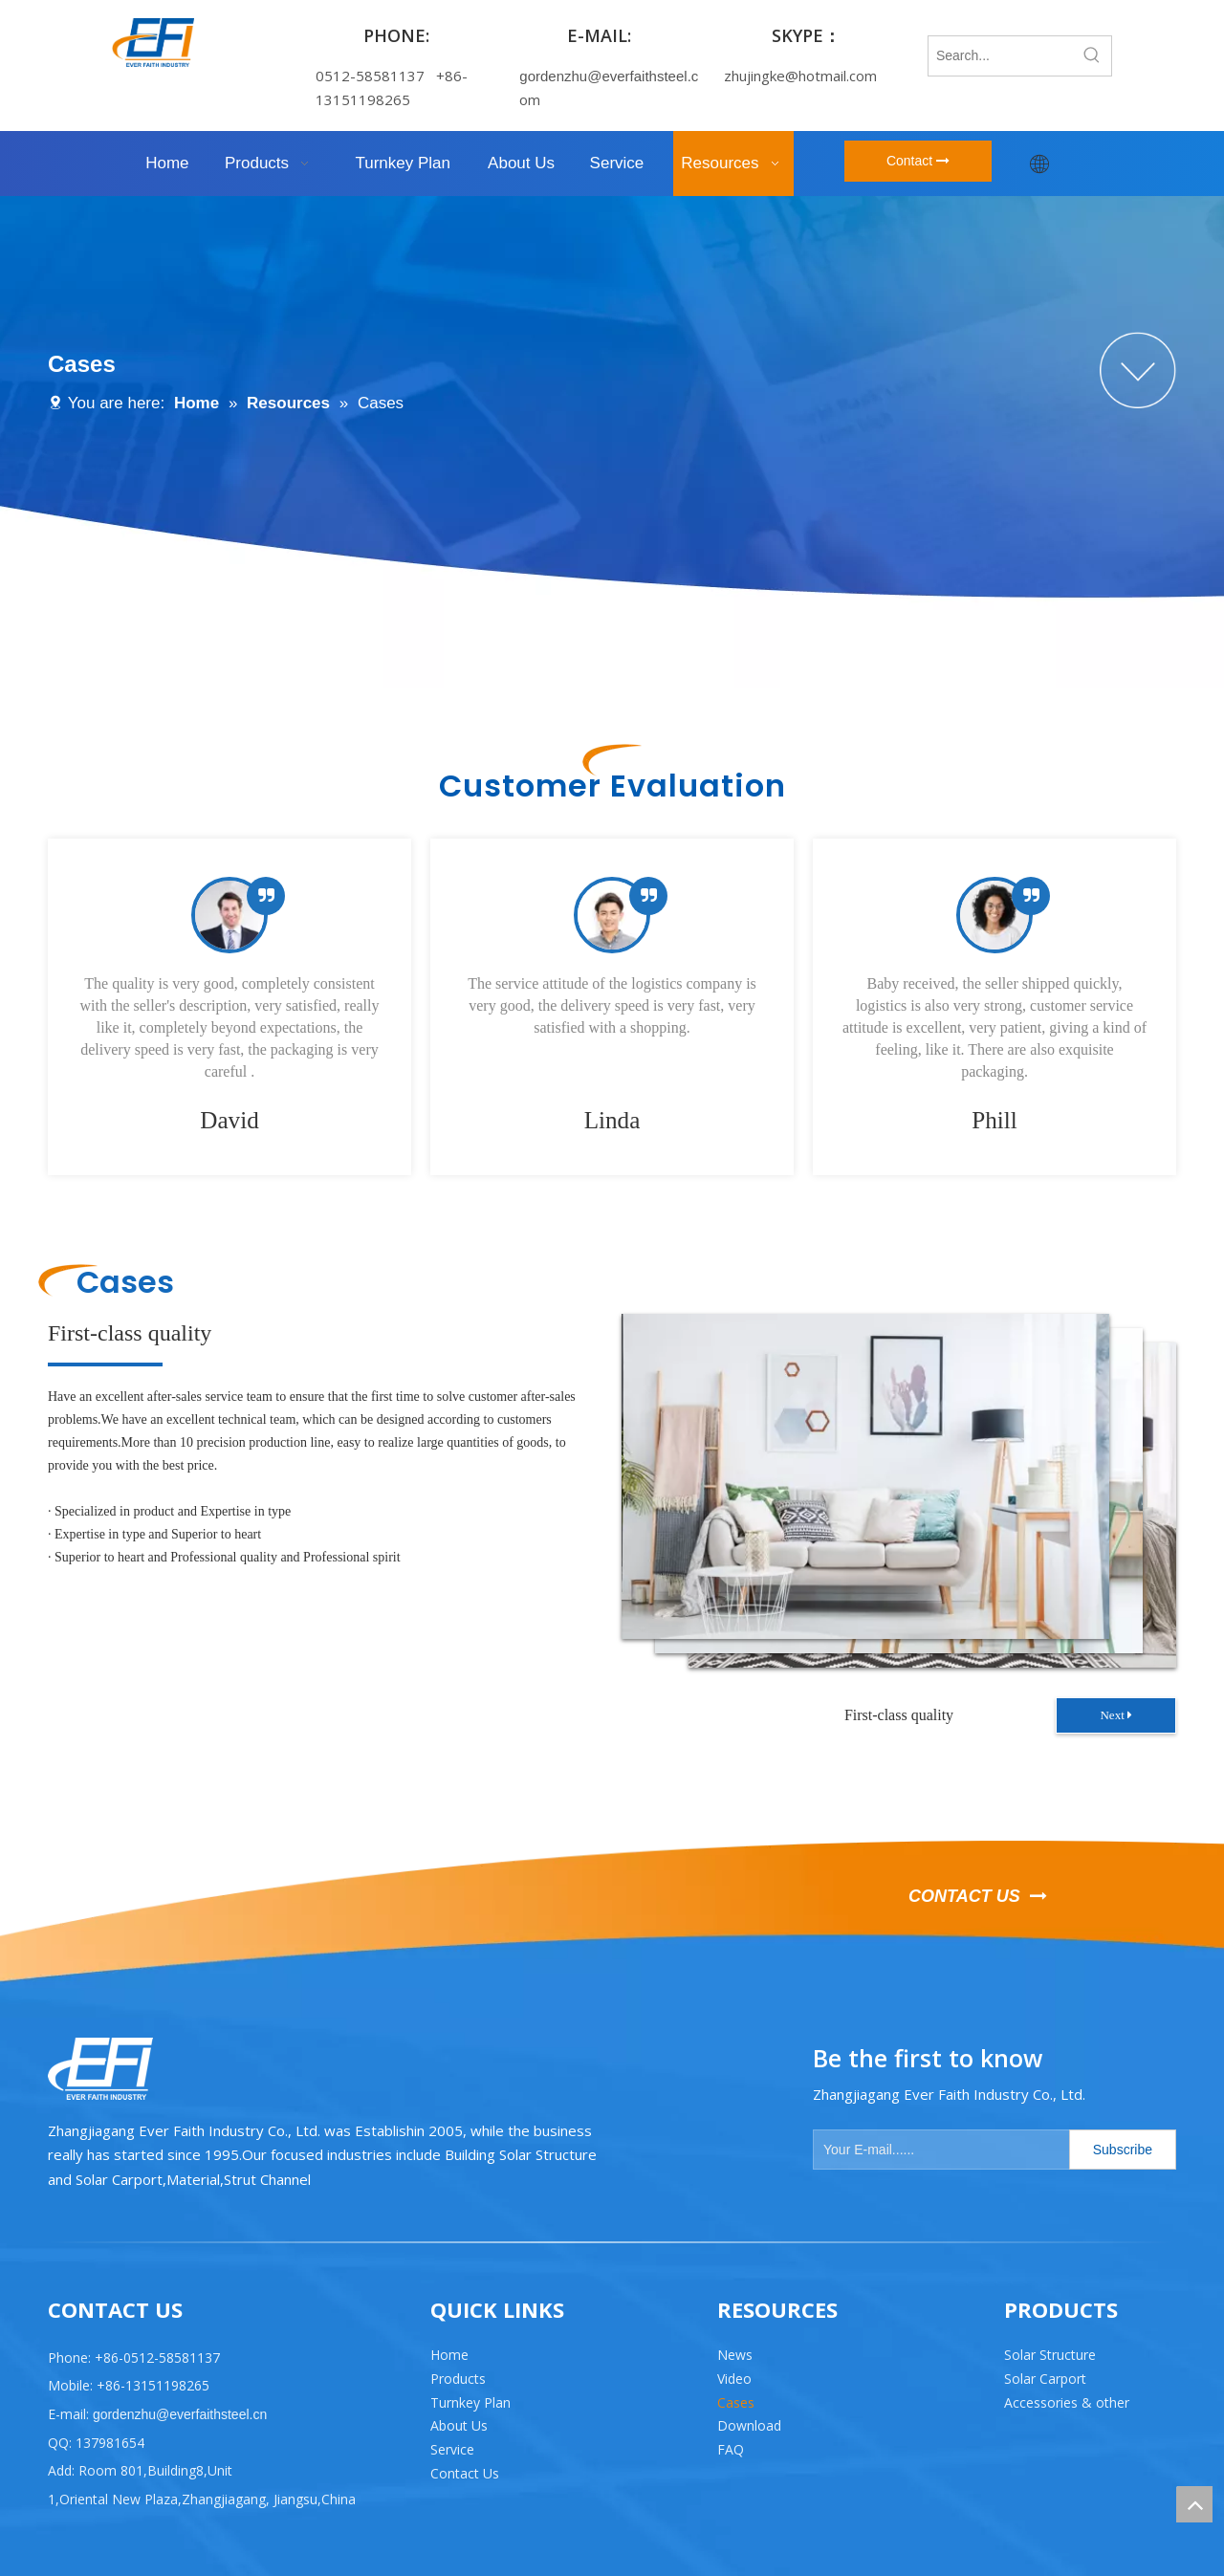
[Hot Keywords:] (1091, 56)
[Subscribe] (1122, 2149)
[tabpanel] (229, 1007)
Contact (918, 160)
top (1194, 2504)
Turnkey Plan (470, 2402)
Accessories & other (1066, 2402)
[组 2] (1138, 370)
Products (458, 2378)
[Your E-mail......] (937, 2149)
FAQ (730, 2449)
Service (452, 2449)
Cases (735, 2402)
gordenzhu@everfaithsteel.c (608, 76)
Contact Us (464, 2473)
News (735, 2355)
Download (749, 2425)
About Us (459, 2425)
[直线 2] (612, 2242)
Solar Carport (1045, 2378)
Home (449, 2355)
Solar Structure (1050, 2355)
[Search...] (1000, 56)
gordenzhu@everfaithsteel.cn (178, 2414)
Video (734, 2378)
